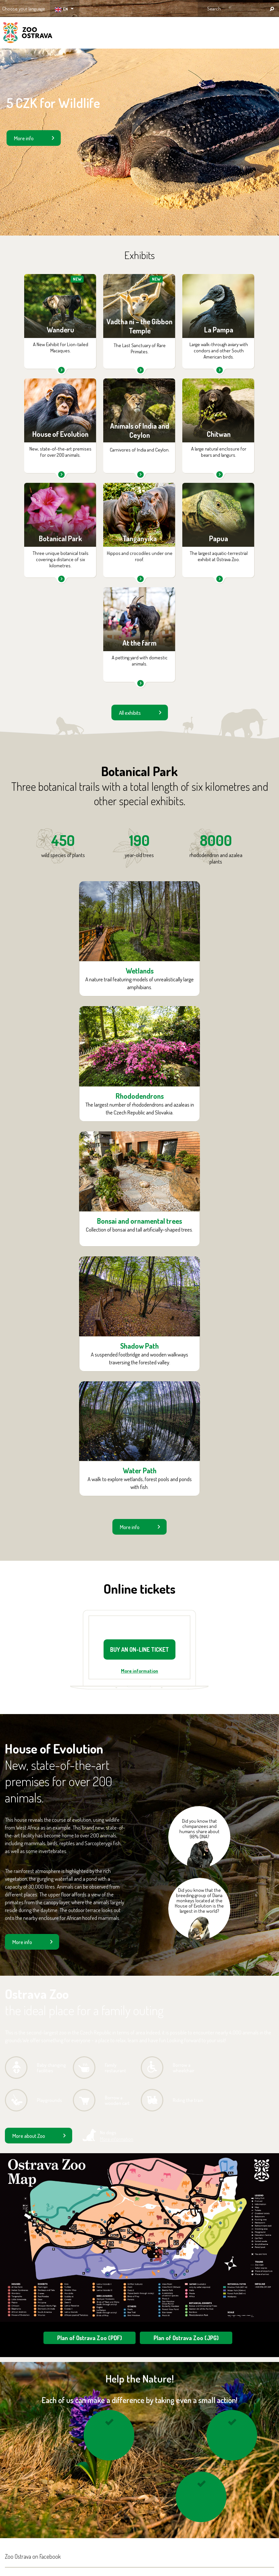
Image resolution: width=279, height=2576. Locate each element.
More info (24, 138)
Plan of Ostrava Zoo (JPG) (186, 2337)
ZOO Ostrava (27, 33)
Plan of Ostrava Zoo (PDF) (89, 2337)
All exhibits (130, 712)
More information (139, 1671)
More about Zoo (28, 2135)
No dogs (116, 2135)
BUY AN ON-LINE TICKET (139, 1649)
